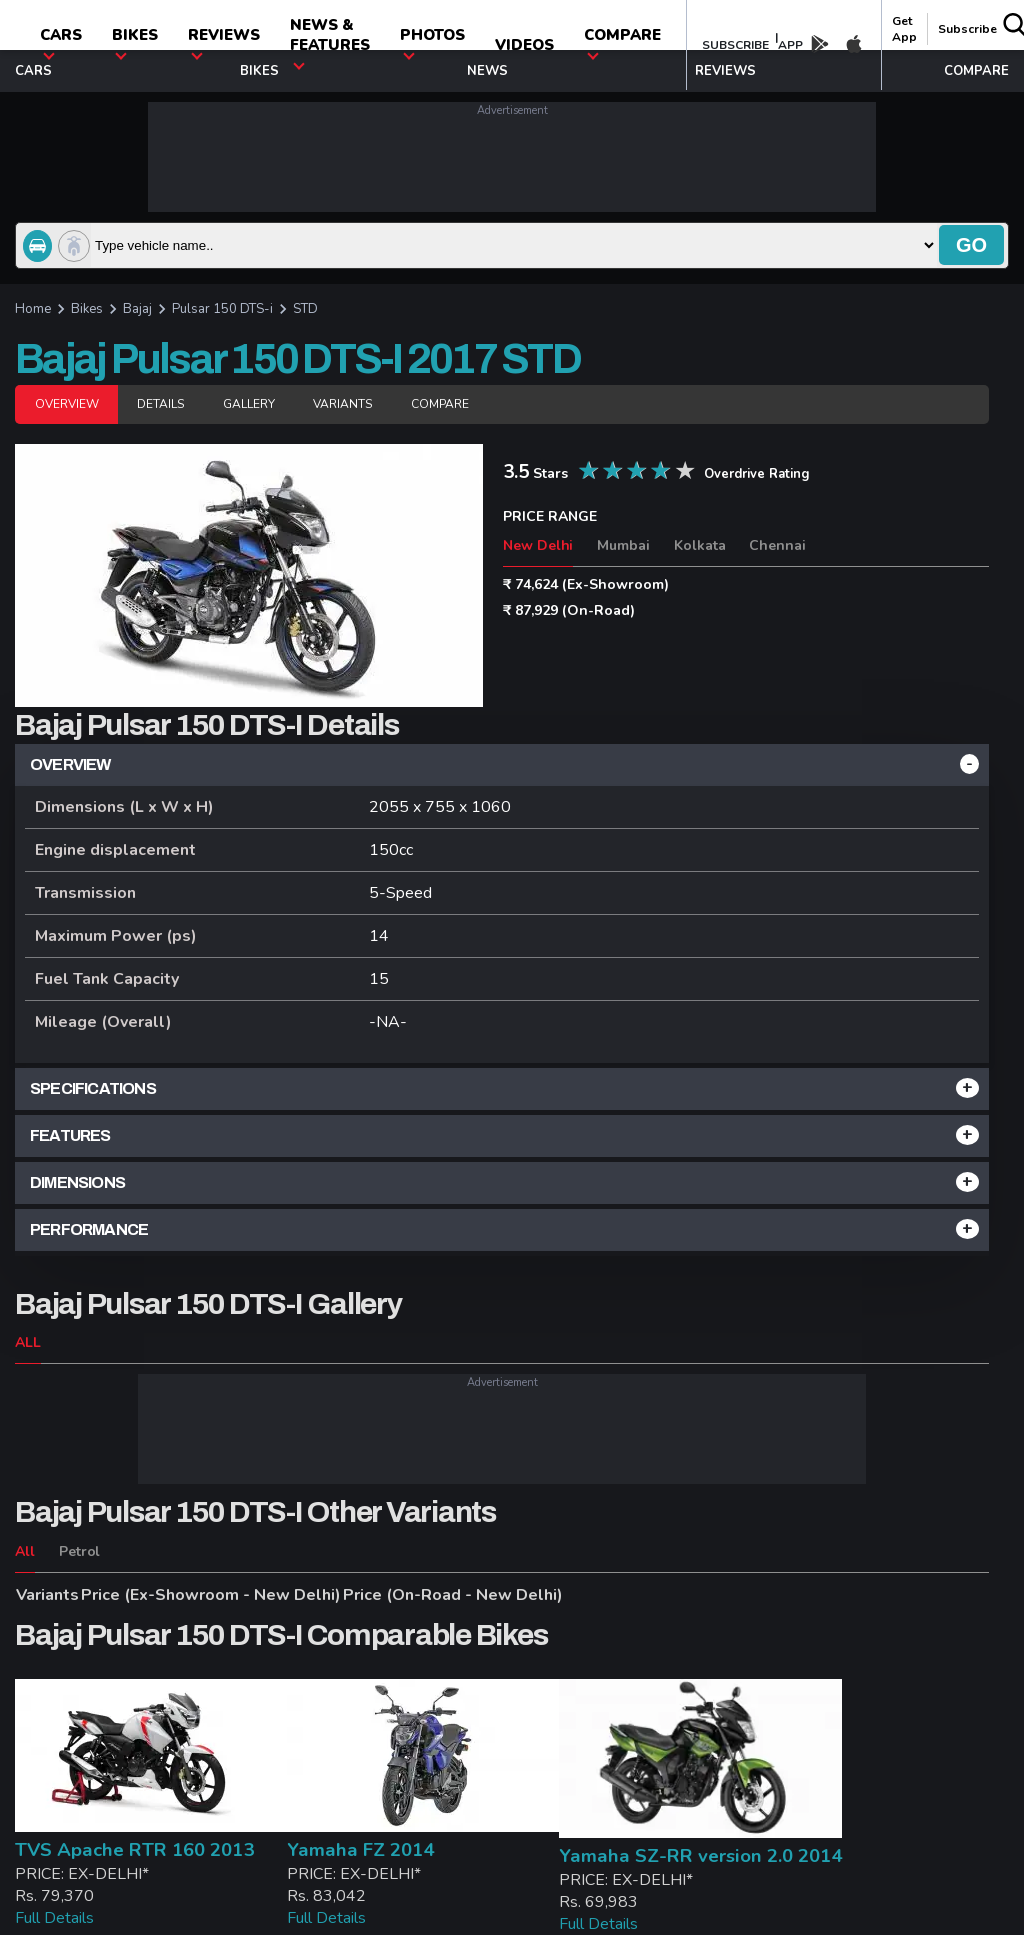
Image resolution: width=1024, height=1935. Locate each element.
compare (622, 42)
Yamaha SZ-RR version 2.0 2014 (700, 1856)
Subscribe (967, 29)
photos (432, 42)
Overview (66, 404)
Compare (440, 404)
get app (904, 29)
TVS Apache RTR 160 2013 (134, 1850)
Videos (524, 45)
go (971, 245)
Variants (342, 404)
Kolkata (700, 545)
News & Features (330, 42)
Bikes (135, 42)
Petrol (80, 1551)
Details (160, 404)
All (25, 1551)
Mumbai (623, 545)
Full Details (54, 1918)
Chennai (777, 545)
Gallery (249, 404)
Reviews (224, 42)
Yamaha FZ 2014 (360, 1850)
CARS (61, 42)
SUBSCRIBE (735, 45)
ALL (28, 1342)
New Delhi (538, 545)
